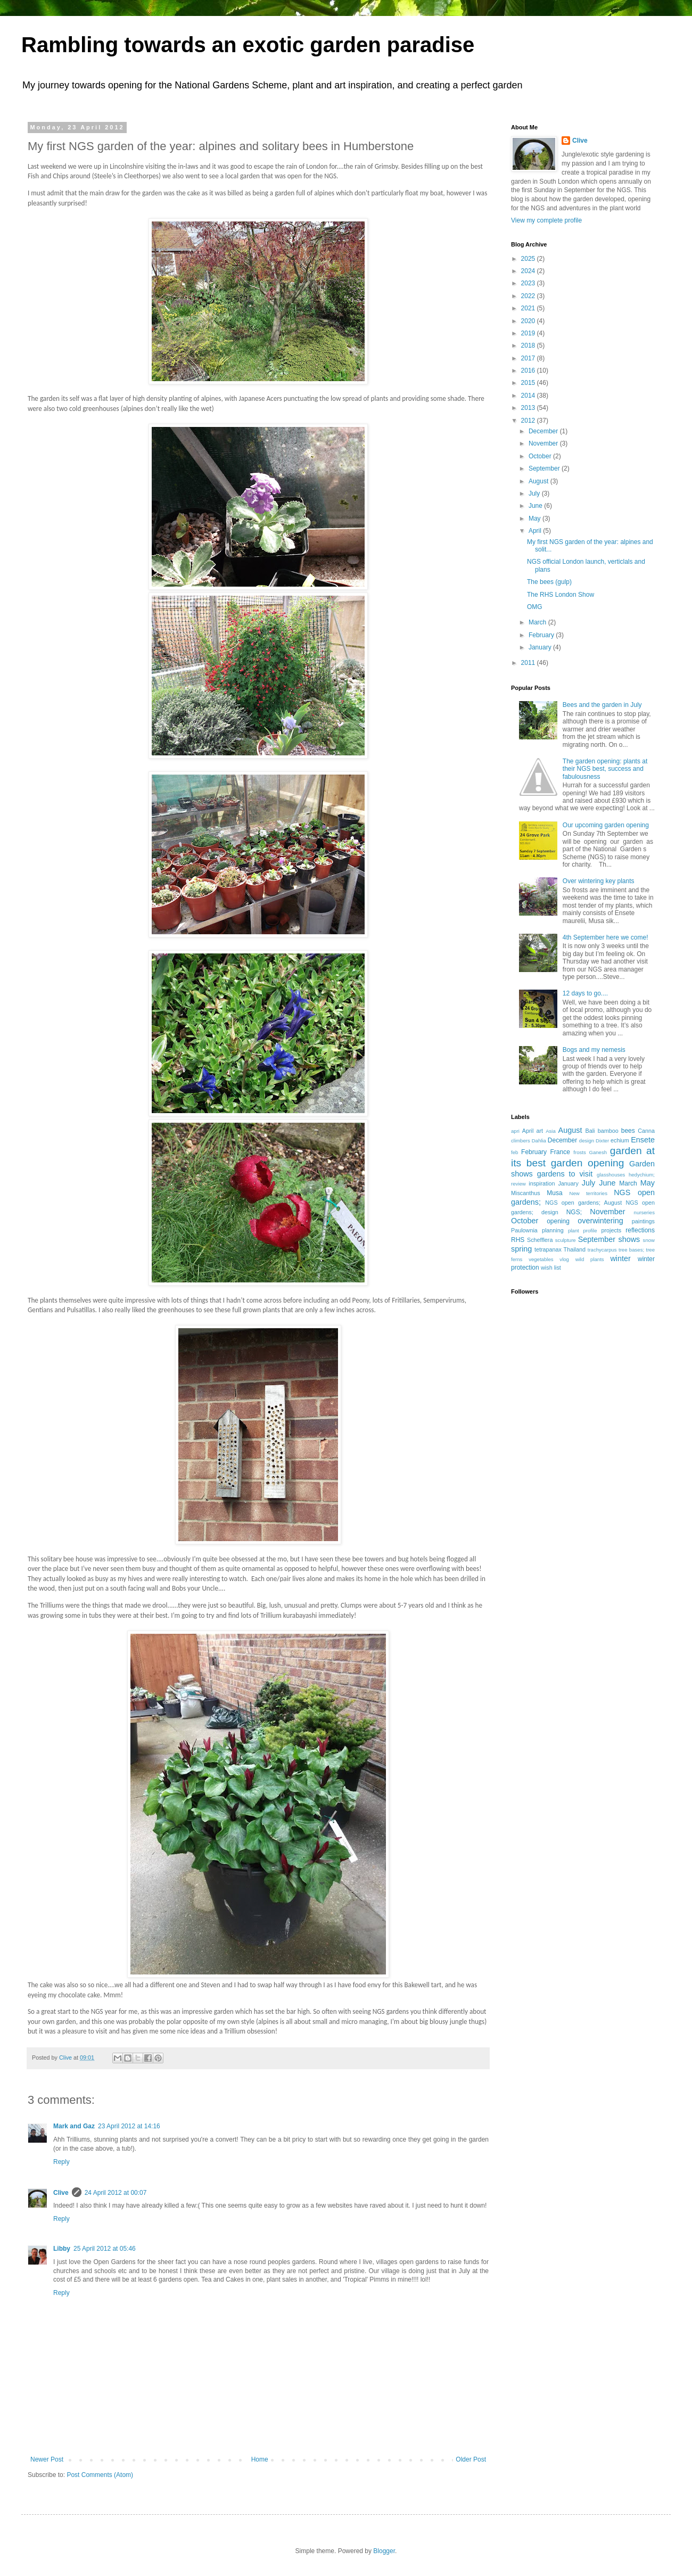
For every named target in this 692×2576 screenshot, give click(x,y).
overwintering (600, 1220)
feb (514, 1152)
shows (629, 1239)
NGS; (574, 1212)
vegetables (541, 1259)
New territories (588, 1193)
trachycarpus (602, 1250)
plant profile (582, 1230)
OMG (534, 607)
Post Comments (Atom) (100, 2475)
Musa (554, 1193)
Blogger (384, 2551)
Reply (61, 2162)
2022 (529, 296)
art (539, 1130)
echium (620, 1140)
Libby (61, 2248)
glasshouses (611, 1175)
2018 (529, 345)
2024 (529, 271)
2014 (529, 395)
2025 (529, 258)
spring (521, 1249)
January (541, 647)
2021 (529, 308)
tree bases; (631, 1250)
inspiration (542, 1183)
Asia (551, 1131)
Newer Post (46, 2459)
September (545, 468)
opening (558, 1221)
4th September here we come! (605, 937)
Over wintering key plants (599, 881)
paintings (643, 1221)
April (536, 530)
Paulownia (524, 1230)
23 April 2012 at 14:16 (129, 2126)
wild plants (589, 1259)
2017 (529, 358)
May (535, 518)
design (586, 1140)
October (541, 456)
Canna (646, 1130)
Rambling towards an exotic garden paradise (247, 44)
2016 (529, 370)
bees (628, 1130)
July (535, 493)
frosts (579, 1152)
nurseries (644, 1212)
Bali (590, 1130)
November (544, 443)
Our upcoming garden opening (606, 825)
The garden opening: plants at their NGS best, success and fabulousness (605, 769)
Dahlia (539, 1140)
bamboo (608, 1130)
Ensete (643, 1139)
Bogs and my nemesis (594, 1050)
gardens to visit (565, 1174)
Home (259, 2459)
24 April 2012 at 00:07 (116, 2192)
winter (620, 1258)
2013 (529, 407)
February (542, 635)
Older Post (471, 2459)
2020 (529, 321)
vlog (564, 1259)
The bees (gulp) (549, 582)
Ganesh (598, 1152)
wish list (551, 1267)
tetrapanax (548, 1249)
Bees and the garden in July (602, 705)
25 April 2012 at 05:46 (104, 2248)
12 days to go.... (585, 993)
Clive (61, 2192)
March (538, 622)
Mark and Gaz (74, 2126)
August (539, 481)
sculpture (565, 1240)
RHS (517, 1240)
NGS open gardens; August (583, 1202)
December (544, 431)
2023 (529, 283)
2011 (529, 662)
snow (649, 1240)
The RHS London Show (560, 594)
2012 (529, 420)
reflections (640, 1230)
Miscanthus (525, 1193)
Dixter (602, 1140)
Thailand (575, 1249)
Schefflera (540, 1240)
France (560, 1152)
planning (553, 1230)
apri (515, 1131)
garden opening (587, 1162)
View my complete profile (546, 220)
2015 (529, 382)
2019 (529, 333)
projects (611, 1230)
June (536, 505)
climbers (520, 1140)
